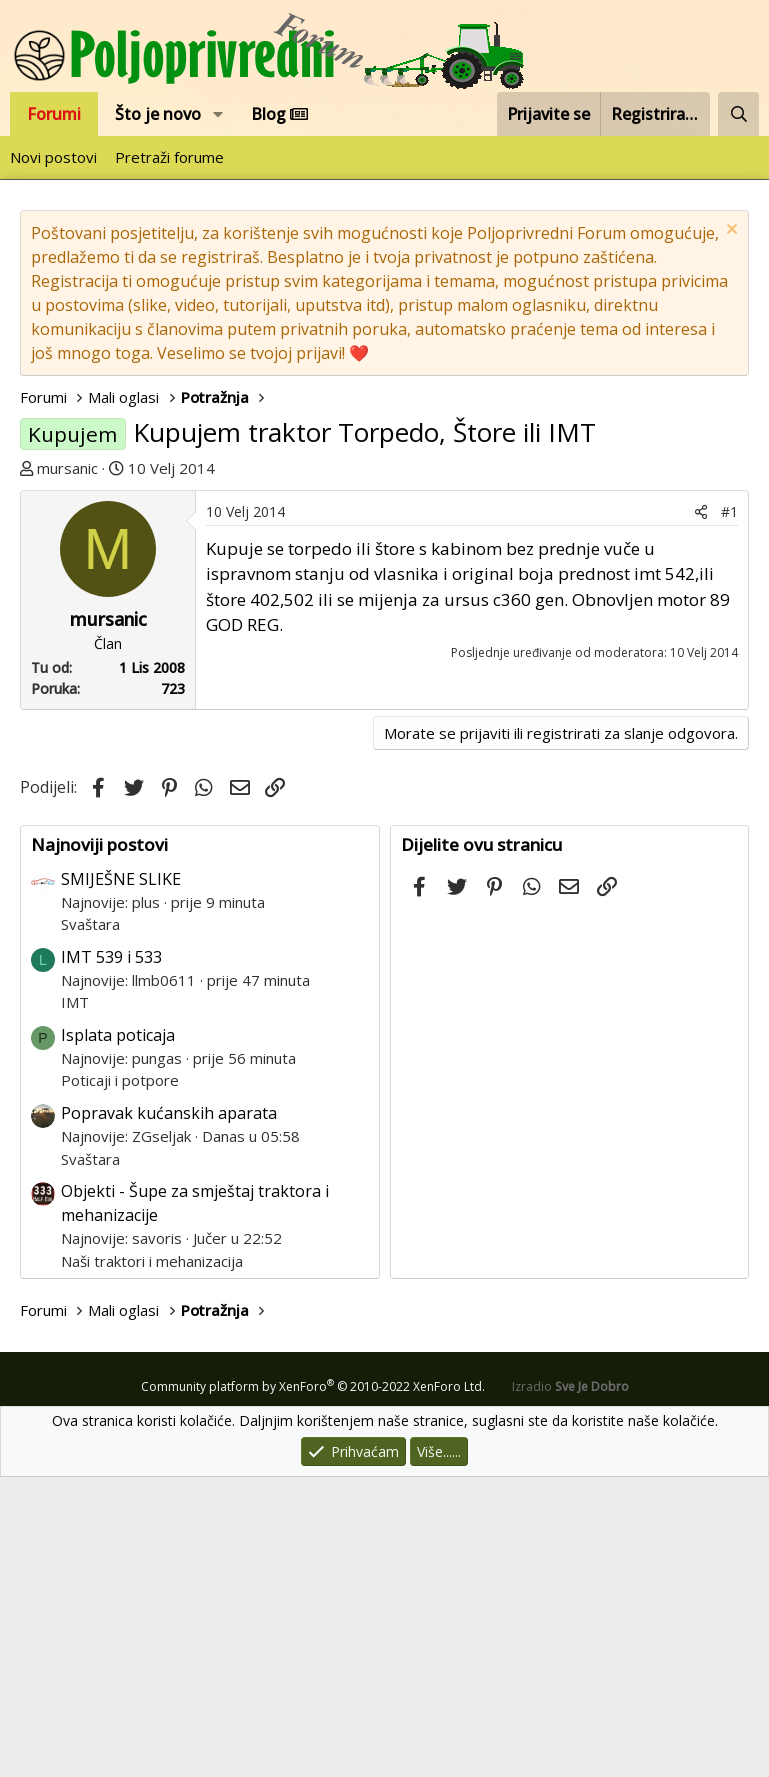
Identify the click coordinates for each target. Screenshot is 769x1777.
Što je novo (158, 114)
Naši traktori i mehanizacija (152, 1561)
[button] (218, 114)
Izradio (570, 1686)
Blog (279, 114)
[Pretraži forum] (738, 114)
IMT (75, 1302)
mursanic (67, 468)
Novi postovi (53, 157)
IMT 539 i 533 (111, 1257)
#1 (729, 811)
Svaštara (90, 1224)
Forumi (54, 114)
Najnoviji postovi (99, 1144)
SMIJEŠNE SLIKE (121, 1179)
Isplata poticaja (118, 1335)
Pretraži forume (169, 157)
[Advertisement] (384, 630)
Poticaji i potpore (120, 1380)
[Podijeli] (701, 811)
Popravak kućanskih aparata (169, 1413)
